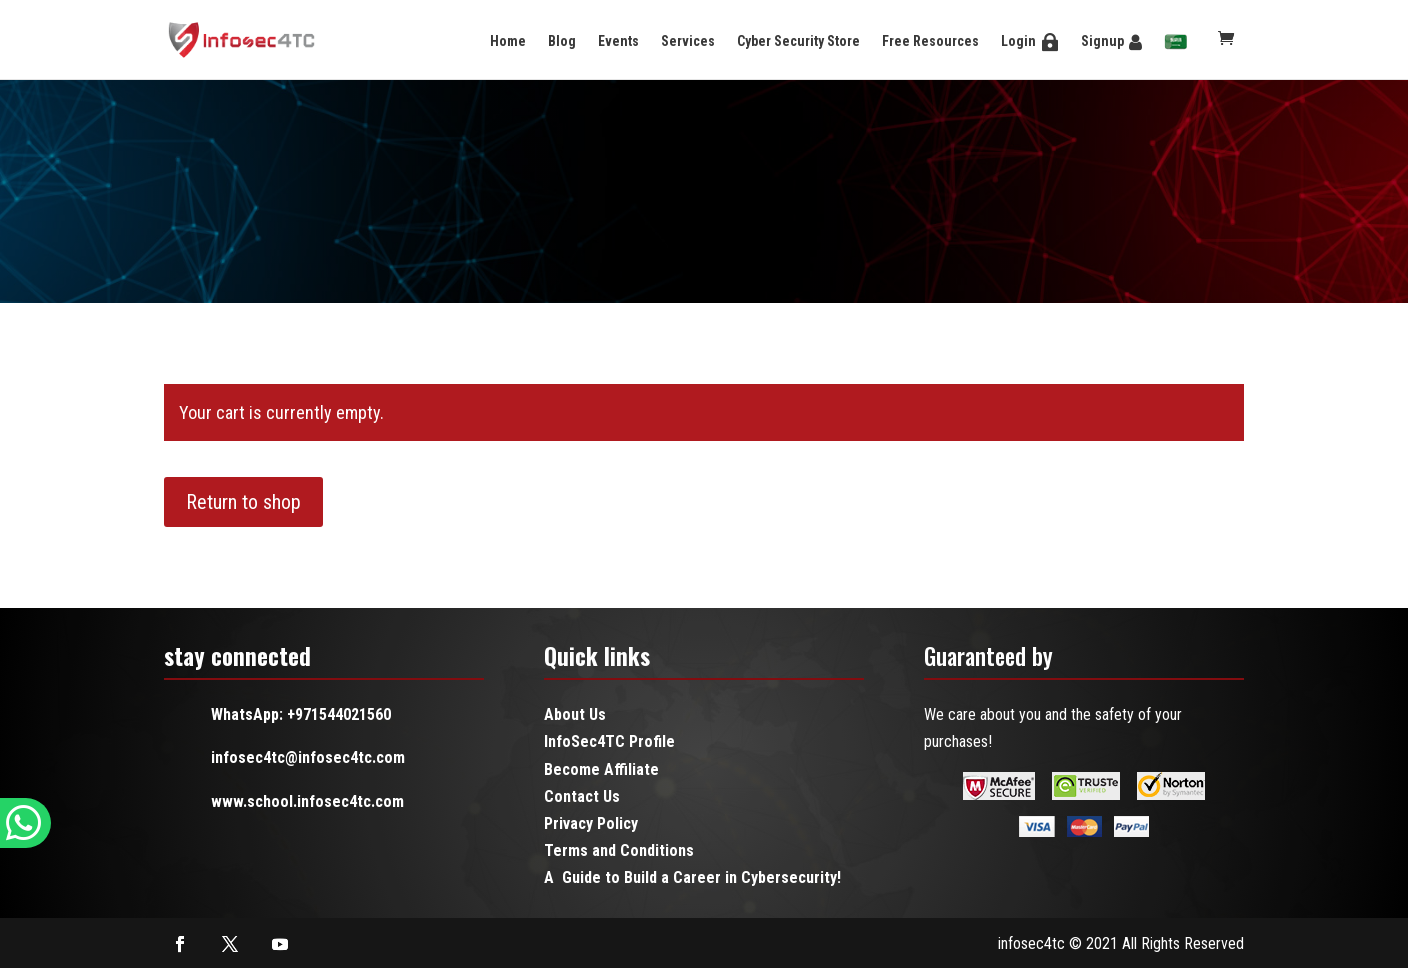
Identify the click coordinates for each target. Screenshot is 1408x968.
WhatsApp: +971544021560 (301, 714)
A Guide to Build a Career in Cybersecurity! (692, 877)
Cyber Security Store (798, 41)
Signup (1102, 41)
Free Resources (930, 41)
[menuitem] (1176, 43)
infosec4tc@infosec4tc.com (308, 757)
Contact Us (582, 796)
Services (688, 41)
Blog (562, 41)
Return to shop (243, 502)
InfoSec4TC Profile (609, 741)
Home (508, 41)
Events (618, 41)
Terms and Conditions (619, 850)
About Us (575, 714)
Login (1018, 41)
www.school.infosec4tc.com (307, 801)
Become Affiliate (601, 769)
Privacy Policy (591, 823)
